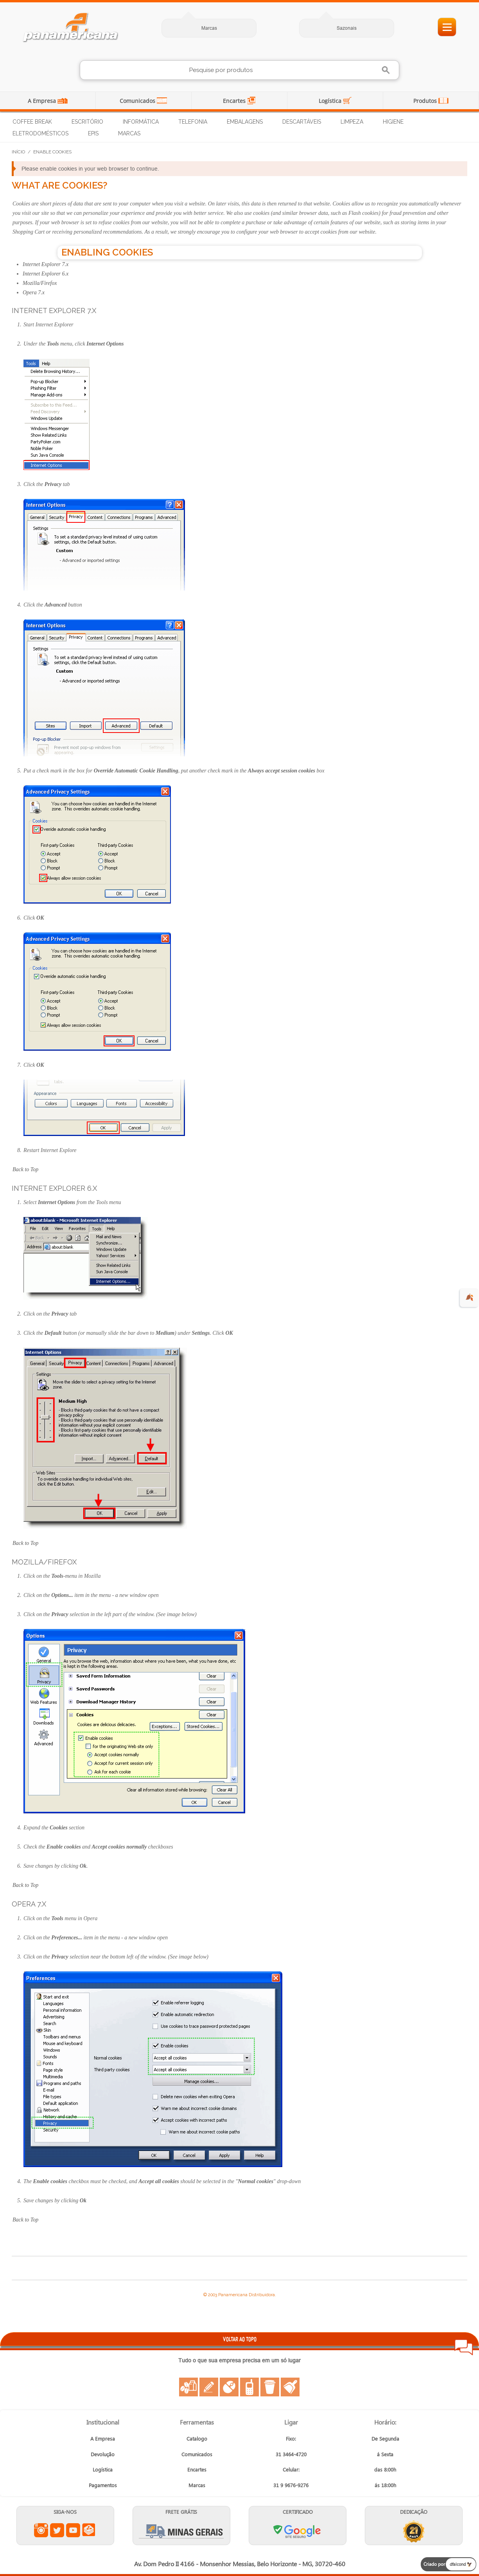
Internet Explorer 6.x (45, 274)
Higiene (393, 122)
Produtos (425, 100)
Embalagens (245, 122)
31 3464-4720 (291, 2454)
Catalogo (197, 2438)
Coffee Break (32, 122)
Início (18, 152)
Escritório (87, 122)
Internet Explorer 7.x (45, 264)
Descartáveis (301, 122)
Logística (331, 100)
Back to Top (25, 1169)
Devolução (103, 2454)
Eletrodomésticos (40, 133)
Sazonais (347, 28)
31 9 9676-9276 (291, 2485)
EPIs (93, 133)
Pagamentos (103, 2485)
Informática (141, 122)
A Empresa (42, 100)
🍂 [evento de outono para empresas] (469, 1297)
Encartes (235, 100)
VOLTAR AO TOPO (240, 2339)
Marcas (209, 28)
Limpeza (352, 122)
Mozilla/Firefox (40, 283)
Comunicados (138, 100)
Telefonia (192, 122)
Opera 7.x (34, 292)
